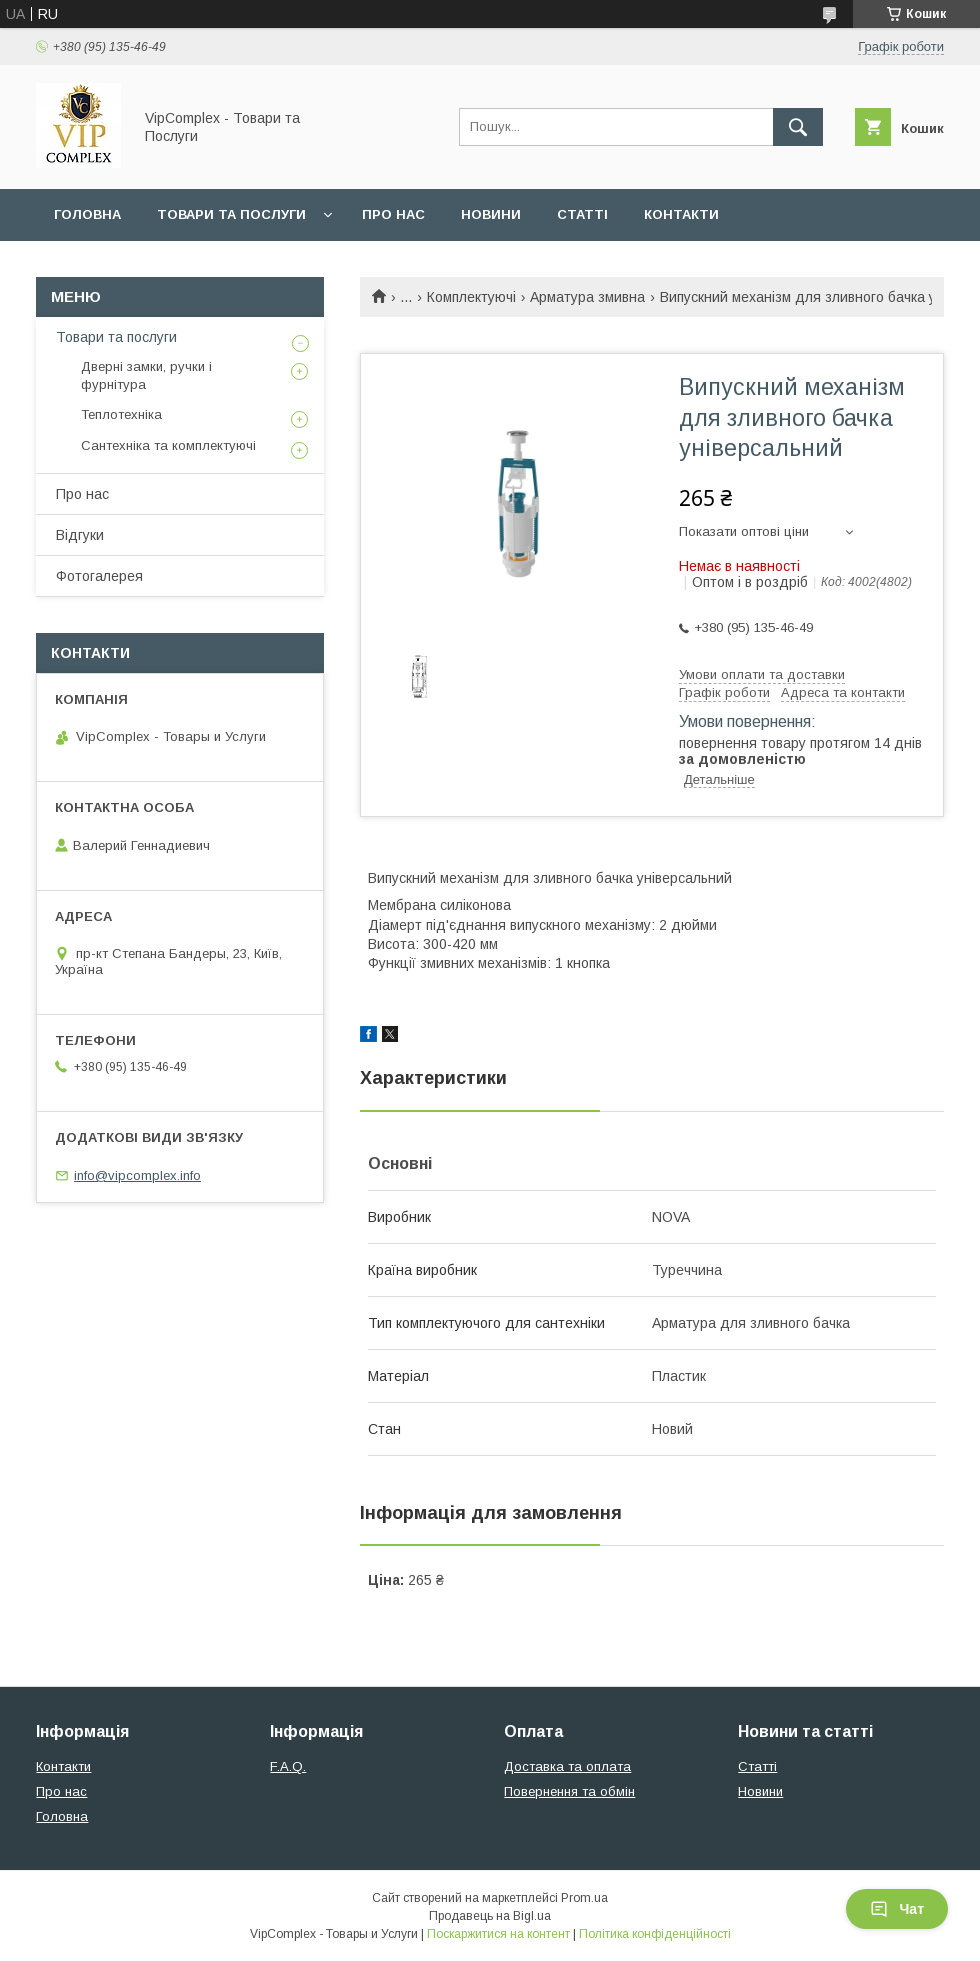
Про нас (393, 214)
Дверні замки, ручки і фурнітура (146, 375)
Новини (491, 214)
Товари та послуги (231, 214)
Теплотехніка (121, 414)
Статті (582, 214)
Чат (897, 1909)
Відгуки (80, 535)
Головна (87, 214)
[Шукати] (798, 127)
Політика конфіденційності (655, 1934)
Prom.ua (584, 1898)
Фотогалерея (99, 576)
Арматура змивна (587, 297)
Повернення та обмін (569, 1791)
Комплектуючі (471, 297)
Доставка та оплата (567, 1766)
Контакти (681, 214)
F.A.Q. (288, 1766)
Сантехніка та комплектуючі (168, 445)
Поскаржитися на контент (498, 1934)
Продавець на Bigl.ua (490, 1916)
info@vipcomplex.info (137, 1175)
